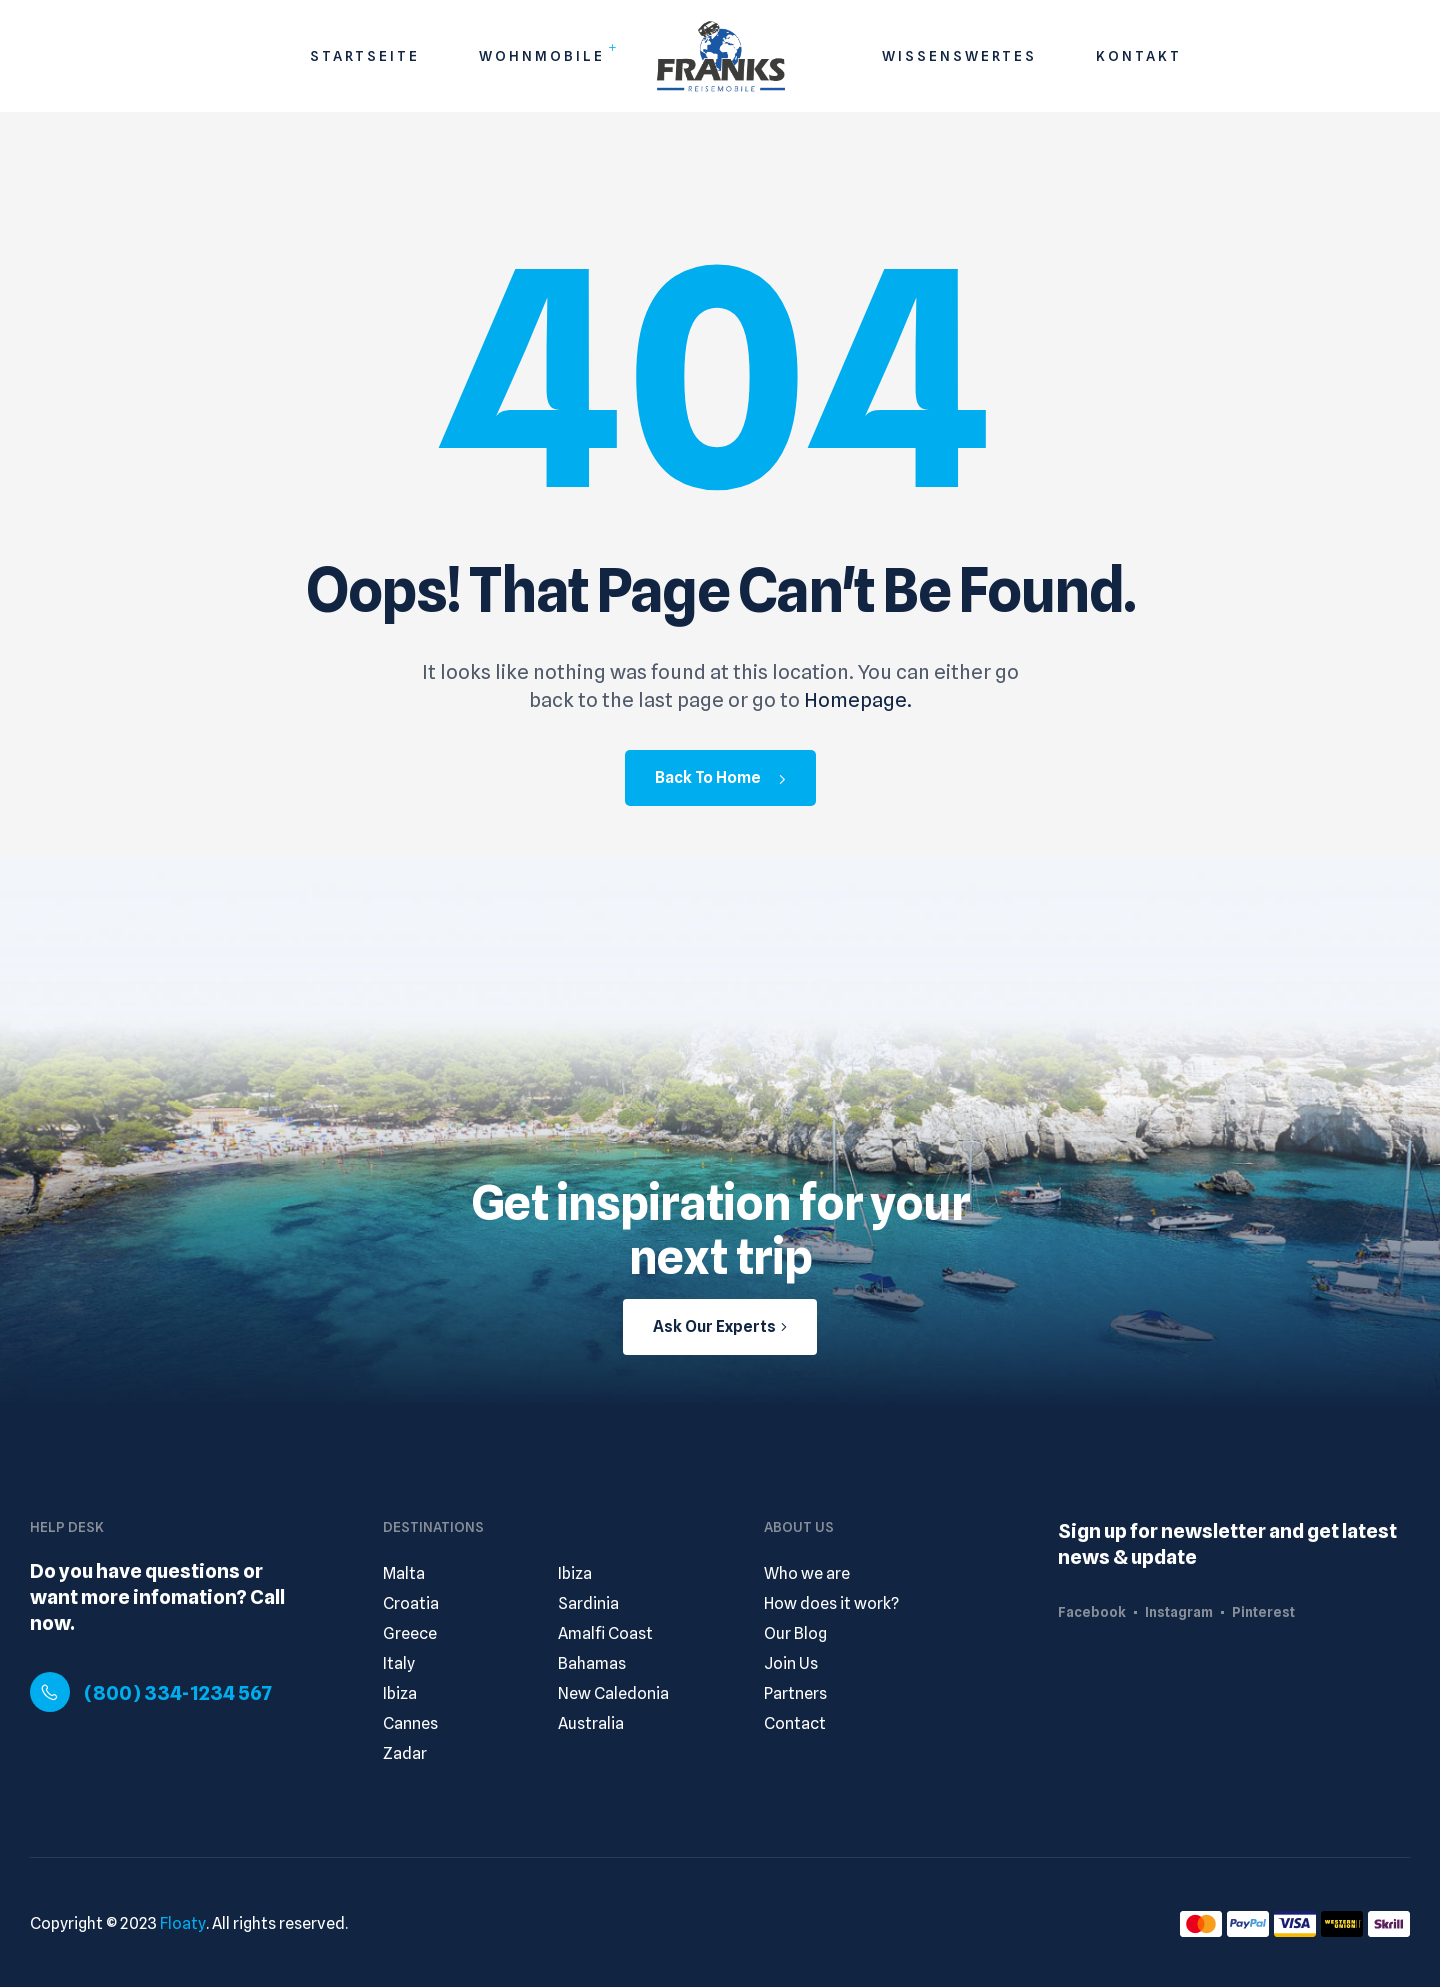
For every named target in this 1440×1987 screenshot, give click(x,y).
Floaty (183, 1923)
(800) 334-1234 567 (178, 1693)
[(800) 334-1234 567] (50, 1692)
